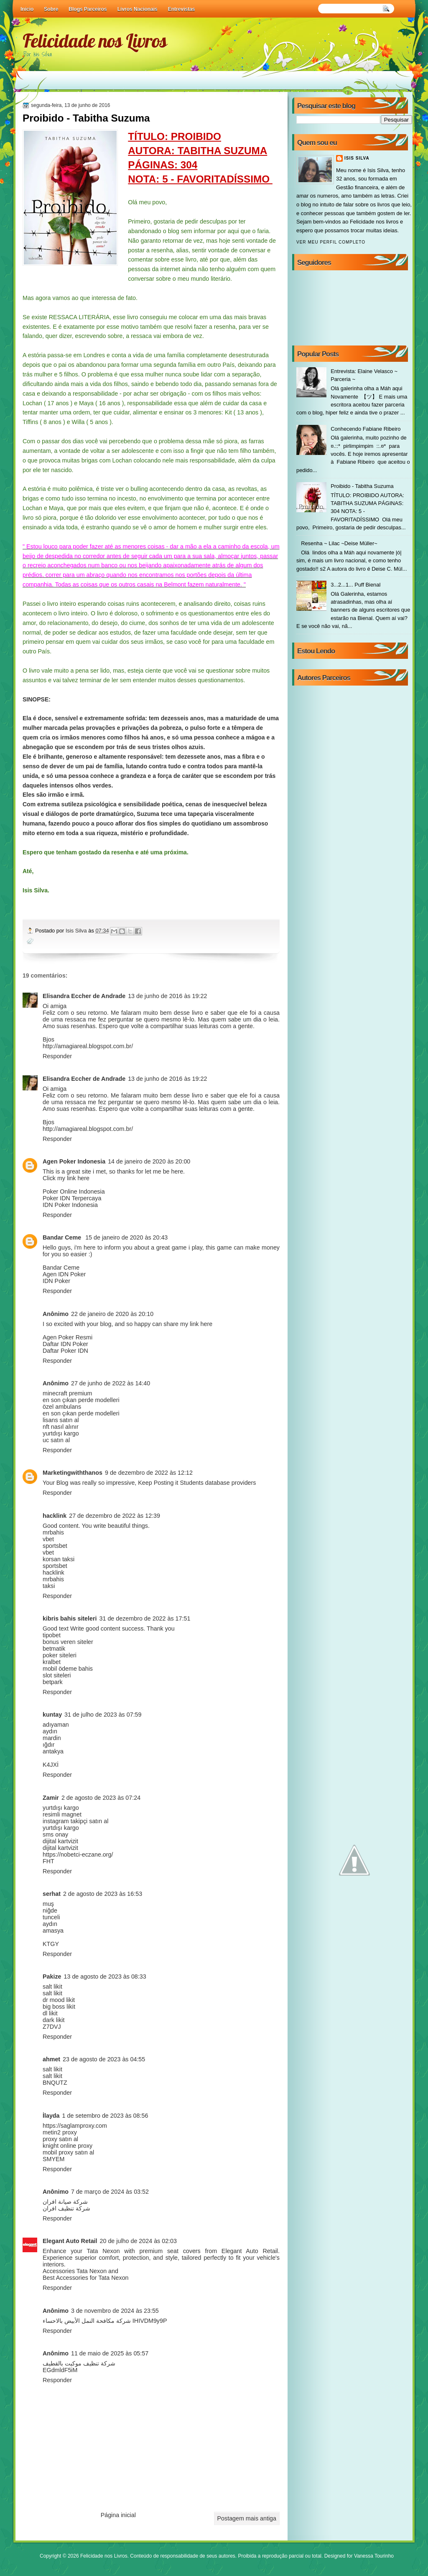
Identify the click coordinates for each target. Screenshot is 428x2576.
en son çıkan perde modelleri (81, 1400)
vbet (48, 1539)
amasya (53, 1930)
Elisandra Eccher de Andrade (84, 996)
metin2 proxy (60, 2132)
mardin (52, 1738)
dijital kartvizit (60, 1841)
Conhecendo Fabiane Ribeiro (365, 429)
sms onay (55, 1834)
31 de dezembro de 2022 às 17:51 (145, 1618)
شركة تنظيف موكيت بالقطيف (79, 2363)
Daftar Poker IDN (65, 1350)
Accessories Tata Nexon (75, 2271)
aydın (50, 1731)
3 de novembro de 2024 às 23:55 (115, 2310)
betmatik (54, 1648)
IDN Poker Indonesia (70, 1205)
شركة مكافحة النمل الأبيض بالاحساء (87, 2320)
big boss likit (59, 2006)
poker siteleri (59, 1655)
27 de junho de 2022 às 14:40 (110, 1383)
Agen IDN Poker (64, 1274)
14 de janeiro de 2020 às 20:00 (149, 1161)
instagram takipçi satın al (75, 1821)
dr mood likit (59, 2000)
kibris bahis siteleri (70, 1618)
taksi (49, 1586)
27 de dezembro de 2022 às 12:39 (114, 1515)
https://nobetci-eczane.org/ (78, 1854)
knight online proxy (67, 2145)
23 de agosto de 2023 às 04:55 (104, 2059)
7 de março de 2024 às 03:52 (110, 2191)
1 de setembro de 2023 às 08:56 (105, 2115)
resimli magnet (62, 1814)
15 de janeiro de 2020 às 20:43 (126, 1237)
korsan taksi (58, 1559)
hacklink (54, 1515)
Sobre (51, 9)
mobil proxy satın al (68, 2152)
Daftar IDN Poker (65, 1344)
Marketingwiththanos (72, 1472)
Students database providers (218, 1482)
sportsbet (55, 1545)
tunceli (51, 1917)
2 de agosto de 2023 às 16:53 (102, 1893)
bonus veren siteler (68, 1642)
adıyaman (56, 1724)
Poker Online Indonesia (74, 1191)
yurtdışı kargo (61, 1433)
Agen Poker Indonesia (74, 1161)
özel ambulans (62, 1406)
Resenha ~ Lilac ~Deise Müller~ (339, 543)
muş (48, 1903)
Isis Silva (77, 930)
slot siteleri (57, 1675)
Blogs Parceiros (88, 9)
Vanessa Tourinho (374, 2556)
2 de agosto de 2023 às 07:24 (100, 1797)
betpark (53, 1682)
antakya (53, 1751)
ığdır (49, 1744)
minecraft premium (67, 1393)
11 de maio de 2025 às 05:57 (109, 2353)
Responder (57, 1056)
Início (26, 9)
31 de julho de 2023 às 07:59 (102, 1714)
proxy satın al (60, 2139)
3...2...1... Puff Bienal (355, 585)
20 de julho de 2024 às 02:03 (138, 2241)
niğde (50, 1910)
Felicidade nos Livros (95, 40)
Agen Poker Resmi (67, 1337)
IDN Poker (56, 1281)
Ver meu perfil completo (330, 242)
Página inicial (118, 2515)
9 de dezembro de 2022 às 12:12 (149, 1472)
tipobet (52, 1635)
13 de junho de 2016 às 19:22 (167, 996)
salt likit (52, 1986)
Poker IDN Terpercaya (72, 1198)
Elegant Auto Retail (70, 2241)
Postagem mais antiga (246, 2518)
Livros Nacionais (137, 9)
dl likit (50, 2013)
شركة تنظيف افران (66, 2208)
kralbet (52, 1662)
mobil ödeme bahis (68, 1668)
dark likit (53, 2020)
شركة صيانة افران (65, 2201)
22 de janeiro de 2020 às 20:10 (112, 1314)
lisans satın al (61, 1420)
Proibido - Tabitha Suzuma (362, 486)
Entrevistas (181, 9)
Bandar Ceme (63, 1237)
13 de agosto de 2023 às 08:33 (105, 1976)
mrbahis (53, 1532)
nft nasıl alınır (61, 1426)
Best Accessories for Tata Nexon (86, 2277)
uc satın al (56, 1440)
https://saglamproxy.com (75, 2125)
